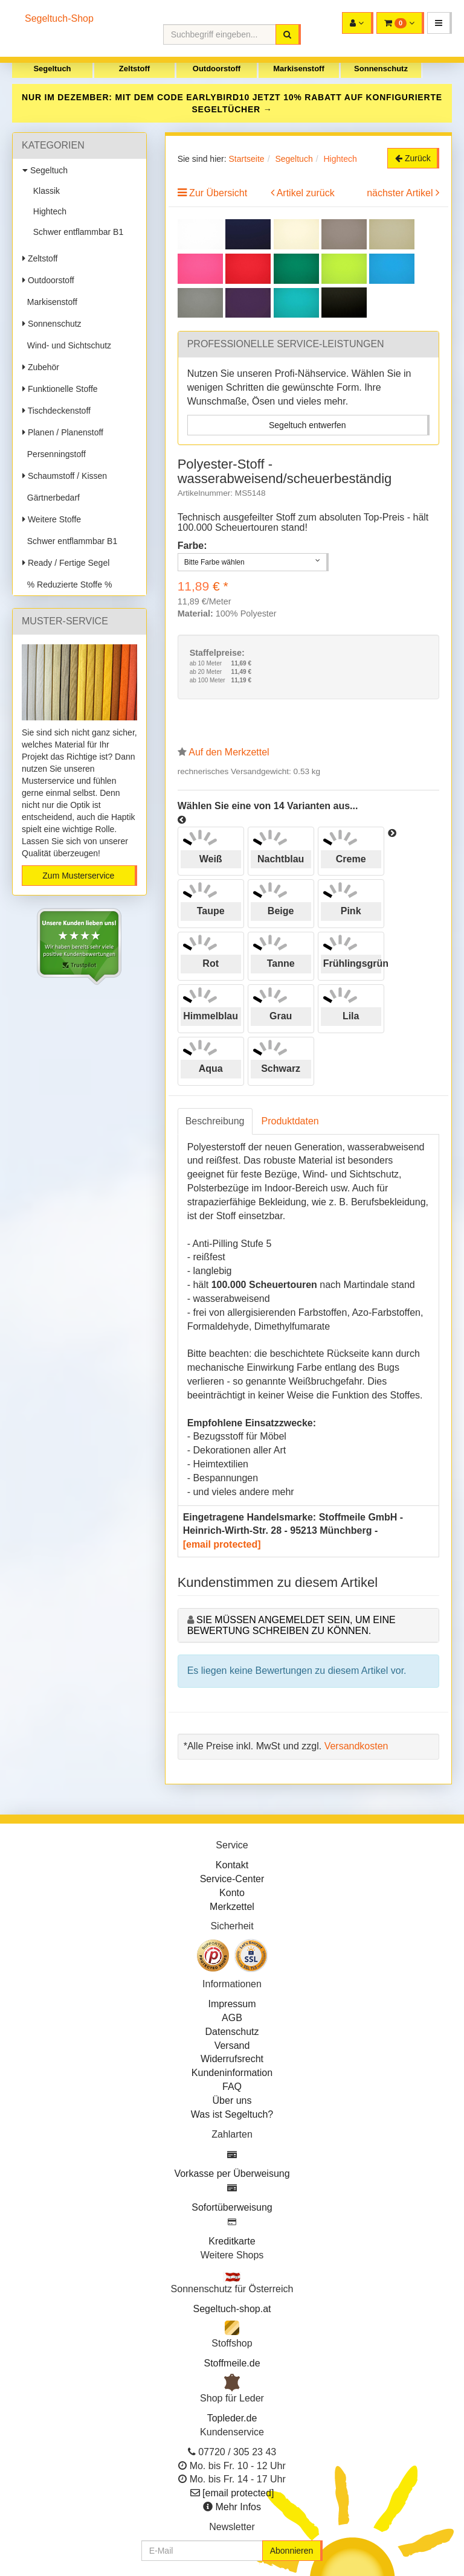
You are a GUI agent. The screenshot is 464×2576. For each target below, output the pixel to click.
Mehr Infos (238, 2507)
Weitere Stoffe (51, 519)
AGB (232, 2018)
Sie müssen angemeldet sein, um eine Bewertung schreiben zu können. (291, 1625)
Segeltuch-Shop (59, 18)
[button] (439, 23)
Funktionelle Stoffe (60, 389)
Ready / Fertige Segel (65, 563)
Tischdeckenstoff (56, 410)
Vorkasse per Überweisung (231, 2173)
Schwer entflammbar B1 (75, 232)
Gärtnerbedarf (51, 497)
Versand (232, 2045)
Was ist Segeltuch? (232, 2114)
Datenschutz (232, 2032)
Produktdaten (290, 1121)
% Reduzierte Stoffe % (67, 584)
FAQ (232, 2086)
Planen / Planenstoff (62, 432)
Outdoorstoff (216, 68)
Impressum (232, 2004)
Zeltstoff (134, 68)
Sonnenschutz (381, 68)
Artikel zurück (306, 193)
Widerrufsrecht (232, 2059)
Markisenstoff (298, 68)
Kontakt (232, 1865)
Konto (232, 1893)
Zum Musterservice (78, 875)
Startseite (246, 159)
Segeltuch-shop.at (232, 2309)
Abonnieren (292, 2550)
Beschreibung (215, 1121)
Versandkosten (356, 1746)
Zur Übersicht (218, 193)
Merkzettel (232, 1907)
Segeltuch (52, 68)
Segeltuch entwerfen (307, 425)
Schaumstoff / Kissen (64, 476)
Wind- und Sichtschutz (66, 345)
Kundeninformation (232, 2073)
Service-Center (232, 1879)
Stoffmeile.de (232, 2363)
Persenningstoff (54, 454)
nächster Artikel (401, 193)
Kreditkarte (231, 2241)
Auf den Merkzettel (228, 752)
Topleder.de (232, 2418)
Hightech (47, 211)
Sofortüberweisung (232, 2207)
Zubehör (40, 367)
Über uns (232, 2100)
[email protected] (222, 1544)
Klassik (44, 191)
